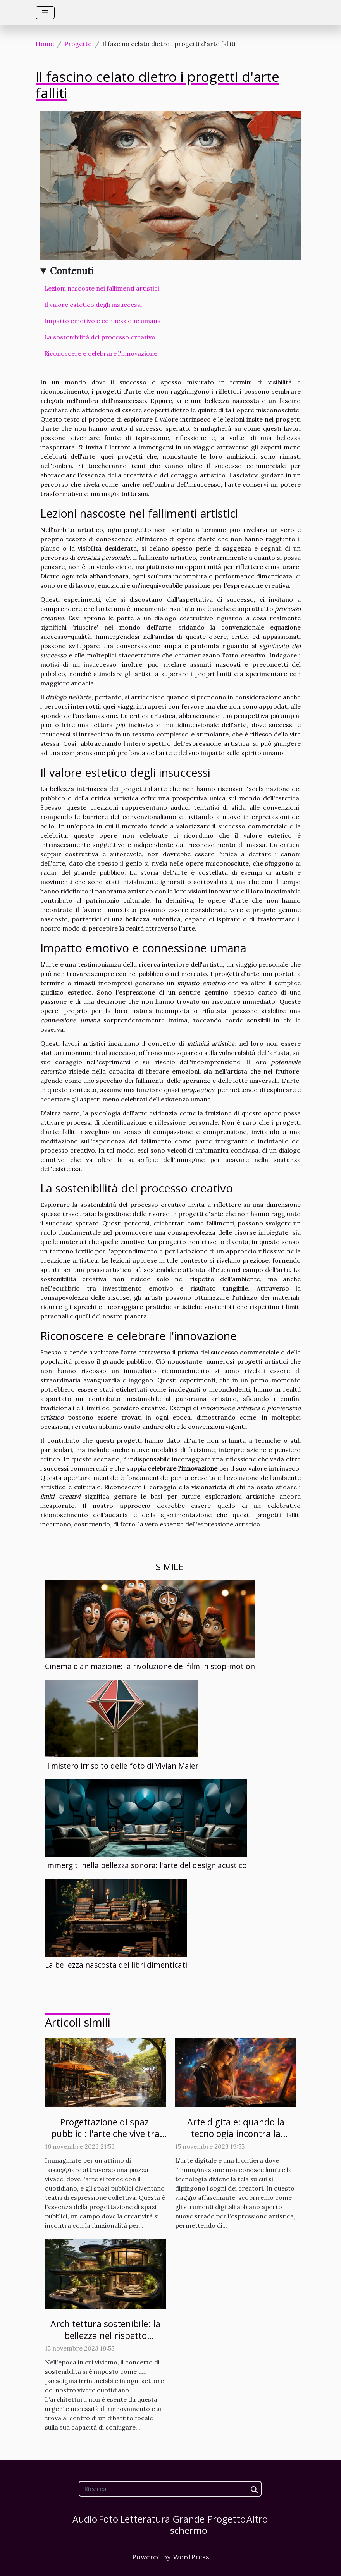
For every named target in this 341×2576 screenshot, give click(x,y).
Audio (84, 2518)
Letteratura (145, 2518)
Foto (108, 2518)
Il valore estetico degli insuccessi (93, 304)
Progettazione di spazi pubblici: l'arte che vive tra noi (105, 2133)
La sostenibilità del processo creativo (99, 337)
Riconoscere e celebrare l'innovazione (100, 353)
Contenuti (72, 271)
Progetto (78, 44)
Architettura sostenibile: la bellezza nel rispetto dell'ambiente (105, 2335)
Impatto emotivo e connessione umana (102, 321)
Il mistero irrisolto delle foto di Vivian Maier (121, 1765)
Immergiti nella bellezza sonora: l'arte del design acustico (146, 1865)
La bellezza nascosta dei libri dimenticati (116, 1965)
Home (45, 44)
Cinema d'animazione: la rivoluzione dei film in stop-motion (150, 1666)
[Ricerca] (170, 2489)
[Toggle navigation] (45, 12)
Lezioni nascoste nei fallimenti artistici (101, 288)
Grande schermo (188, 2524)
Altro (257, 2518)
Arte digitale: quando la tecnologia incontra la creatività (235, 2133)
